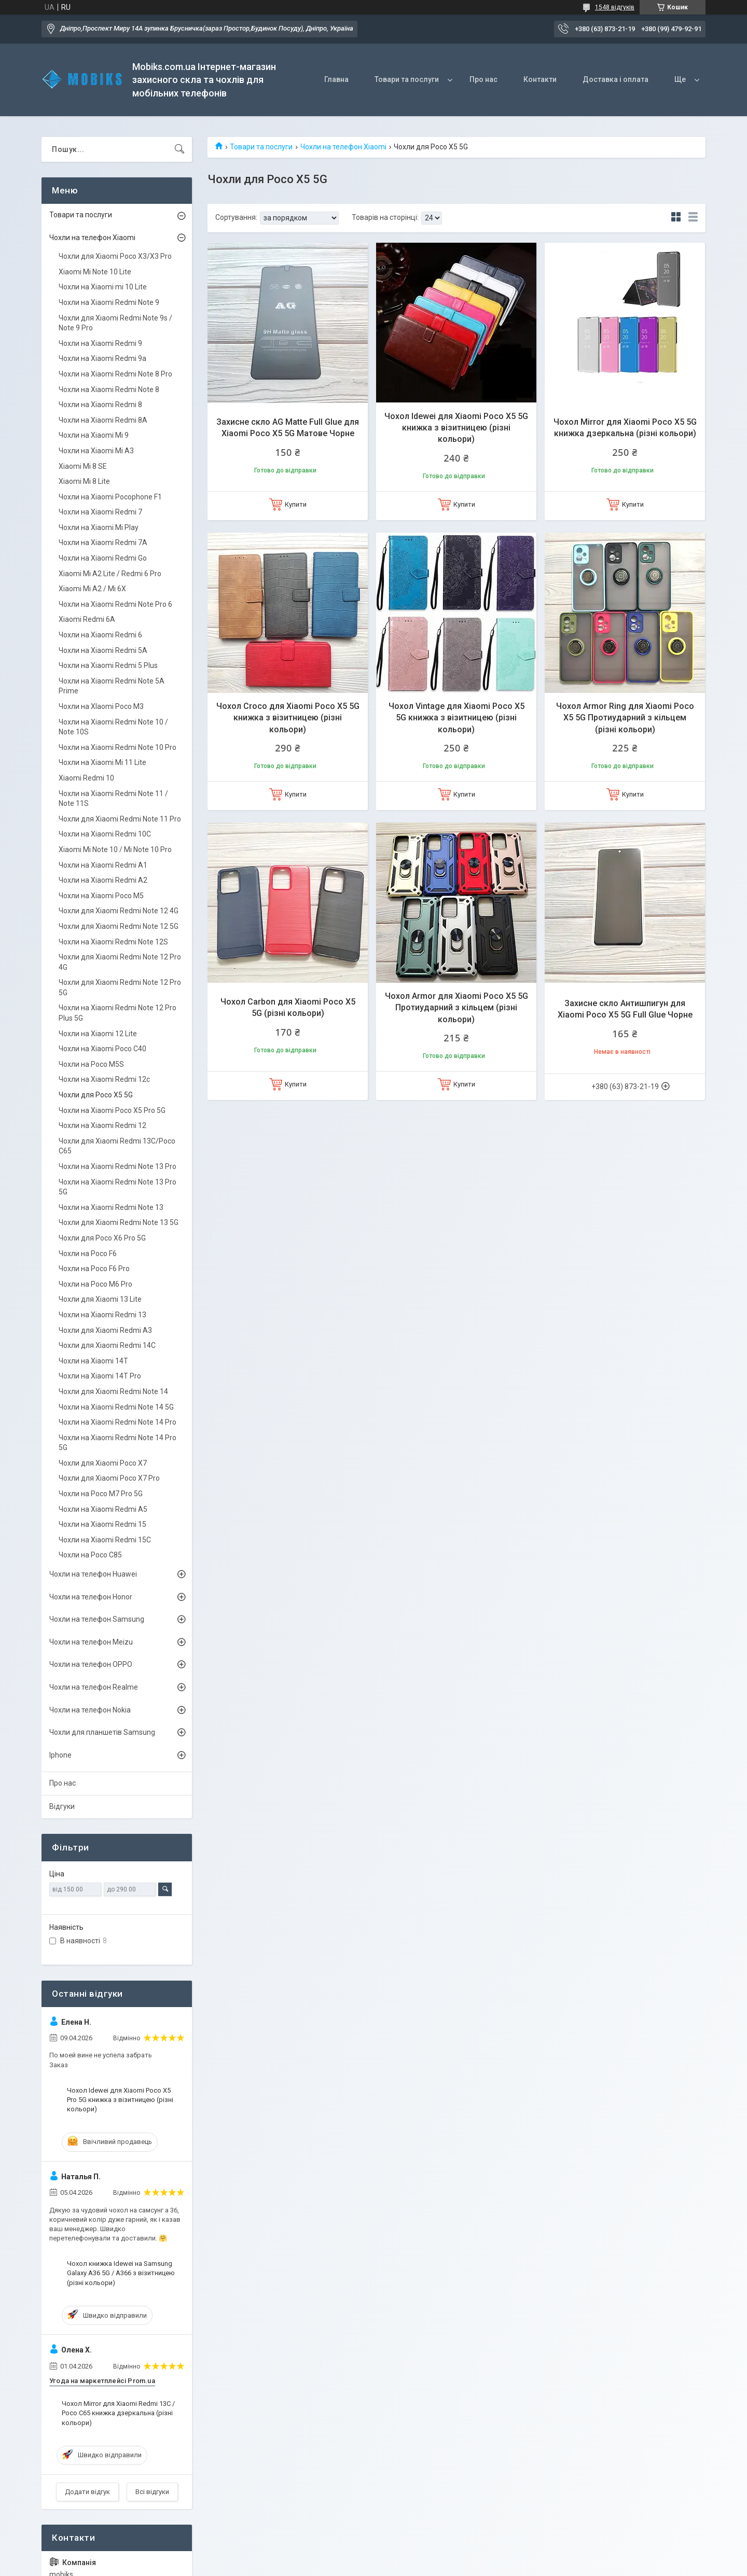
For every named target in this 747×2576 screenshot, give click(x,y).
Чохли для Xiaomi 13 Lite (100, 1299)
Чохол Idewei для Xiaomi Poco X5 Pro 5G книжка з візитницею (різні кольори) (120, 2099)
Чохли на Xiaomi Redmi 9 (100, 343)
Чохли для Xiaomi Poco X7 (103, 1463)
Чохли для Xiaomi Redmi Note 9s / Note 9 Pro (115, 323)
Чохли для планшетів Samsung (102, 1732)
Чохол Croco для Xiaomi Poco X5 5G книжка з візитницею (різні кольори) (287, 717)
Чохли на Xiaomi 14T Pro (100, 1376)
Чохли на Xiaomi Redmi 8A (103, 420)
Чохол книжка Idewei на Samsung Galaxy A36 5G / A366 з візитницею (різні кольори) (121, 2273)
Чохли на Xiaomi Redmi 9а (102, 358)
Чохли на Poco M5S (91, 1064)
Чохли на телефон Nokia (90, 1710)
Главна (336, 79)
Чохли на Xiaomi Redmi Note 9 (109, 302)
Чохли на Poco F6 (88, 1253)
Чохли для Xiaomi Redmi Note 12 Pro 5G (120, 987)
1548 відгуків (614, 7)
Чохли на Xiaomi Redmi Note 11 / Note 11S (113, 798)
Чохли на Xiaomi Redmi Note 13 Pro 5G (117, 1187)
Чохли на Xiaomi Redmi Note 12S (113, 942)
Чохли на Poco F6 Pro (94, 1268)
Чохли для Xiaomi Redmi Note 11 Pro (120, 819)
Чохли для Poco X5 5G (96, 1095)
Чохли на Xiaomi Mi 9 (94, 435)
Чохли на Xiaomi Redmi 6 (100, 635)
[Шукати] (179, 149)
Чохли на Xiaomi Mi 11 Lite (102, 762)
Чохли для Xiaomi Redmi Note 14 (113, 1391)
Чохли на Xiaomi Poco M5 (101, 896)
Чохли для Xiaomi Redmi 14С (107, 1345)
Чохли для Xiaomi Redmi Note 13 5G (118, 1222)
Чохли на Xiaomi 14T (93, 1361)
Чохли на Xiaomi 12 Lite (98, 1033)
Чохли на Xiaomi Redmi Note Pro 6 (115, 604)
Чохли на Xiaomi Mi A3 (96, 451)
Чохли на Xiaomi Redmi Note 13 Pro (117, 1166)
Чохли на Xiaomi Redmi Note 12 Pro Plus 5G (117, 1013)
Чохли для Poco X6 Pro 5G (102, 1238)
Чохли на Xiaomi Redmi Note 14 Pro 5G (117, 1442)
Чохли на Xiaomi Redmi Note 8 (109, 389)
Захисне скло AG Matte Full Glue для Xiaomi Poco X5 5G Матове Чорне (287, 427)
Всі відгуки (152, 2492)
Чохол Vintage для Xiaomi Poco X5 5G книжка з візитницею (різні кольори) (456, 717)
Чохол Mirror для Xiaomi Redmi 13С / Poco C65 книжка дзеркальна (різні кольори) (118, 2413)
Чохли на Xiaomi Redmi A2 (103, 880)
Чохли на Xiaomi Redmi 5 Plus (108, 665)
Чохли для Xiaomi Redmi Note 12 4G (118, 911)
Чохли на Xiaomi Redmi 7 (100, 512)
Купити (296, 504)
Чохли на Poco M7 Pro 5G (101, 1493)
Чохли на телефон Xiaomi (343, 147)
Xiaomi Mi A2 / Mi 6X (92, 588)
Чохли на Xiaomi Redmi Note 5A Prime (111, 686)
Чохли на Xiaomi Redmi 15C (105, 1540)
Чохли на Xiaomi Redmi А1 (103, 865)
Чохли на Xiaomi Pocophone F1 (110, 497)
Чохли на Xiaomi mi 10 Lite (103, 287)
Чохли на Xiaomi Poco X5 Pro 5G (112, 1110)
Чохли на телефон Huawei (93, 1574)
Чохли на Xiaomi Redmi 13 (102, 1315)
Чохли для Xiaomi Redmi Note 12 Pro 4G (120, 962)
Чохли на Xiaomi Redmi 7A (103, 542)
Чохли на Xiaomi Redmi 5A (103, 650)
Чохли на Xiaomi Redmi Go (103, 558)
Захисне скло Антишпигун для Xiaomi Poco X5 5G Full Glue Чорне (625, 1009)
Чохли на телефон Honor (90, 1597)
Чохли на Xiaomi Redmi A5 (103, 1509)
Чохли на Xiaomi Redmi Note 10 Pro (117, 747)
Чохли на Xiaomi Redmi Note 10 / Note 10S (113, 727)
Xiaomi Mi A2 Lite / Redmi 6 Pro (110, 573)
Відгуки (62, 1806)
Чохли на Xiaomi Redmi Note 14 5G (116, 1407)
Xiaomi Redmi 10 (86, 778)
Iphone (60, 1755)
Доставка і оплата (615, 79)
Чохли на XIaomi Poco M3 (101, 706)
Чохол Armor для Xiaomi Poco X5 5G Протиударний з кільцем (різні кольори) (456, 1007)
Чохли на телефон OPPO (90, 1664)
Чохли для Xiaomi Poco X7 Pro (109, 1478)
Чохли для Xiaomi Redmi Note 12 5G (118, 926)
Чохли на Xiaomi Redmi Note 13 (111, 1207)
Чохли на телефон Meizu (91, 1642)
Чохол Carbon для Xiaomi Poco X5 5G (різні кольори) (287, 1007)
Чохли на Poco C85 (90, 1555)
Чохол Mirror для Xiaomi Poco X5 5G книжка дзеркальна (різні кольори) (625, 427)
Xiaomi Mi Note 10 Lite (95, 272)
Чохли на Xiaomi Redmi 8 (100, 404)
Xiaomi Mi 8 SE (83, 466)
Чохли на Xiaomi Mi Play (99, 527)
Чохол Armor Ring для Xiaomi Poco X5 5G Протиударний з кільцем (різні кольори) (625, 717)
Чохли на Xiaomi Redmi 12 (102, 1125)
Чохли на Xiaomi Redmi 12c (104, 1079)
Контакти (540, 79)
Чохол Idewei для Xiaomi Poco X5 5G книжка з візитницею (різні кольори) (456, 427)
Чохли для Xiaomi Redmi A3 (105, 1330)
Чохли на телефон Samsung (96, 1619)
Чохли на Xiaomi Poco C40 (102, 1049)
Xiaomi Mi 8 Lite (84, 481)
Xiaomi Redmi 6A (87, 619)
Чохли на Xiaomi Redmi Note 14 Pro (117, 1422)
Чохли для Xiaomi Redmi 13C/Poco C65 (117, 1146)
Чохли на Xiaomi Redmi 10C (105, 834)
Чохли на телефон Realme (93, 1687)
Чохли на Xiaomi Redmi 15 (102, 1524)
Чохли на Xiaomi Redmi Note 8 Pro (115, 374)
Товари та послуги (407, 79)
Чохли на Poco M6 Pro (95, 1284)
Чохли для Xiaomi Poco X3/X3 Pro (115, 256)
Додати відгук (87, 2492)
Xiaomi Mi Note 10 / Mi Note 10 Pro (115, 849)
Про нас (483, 79)
